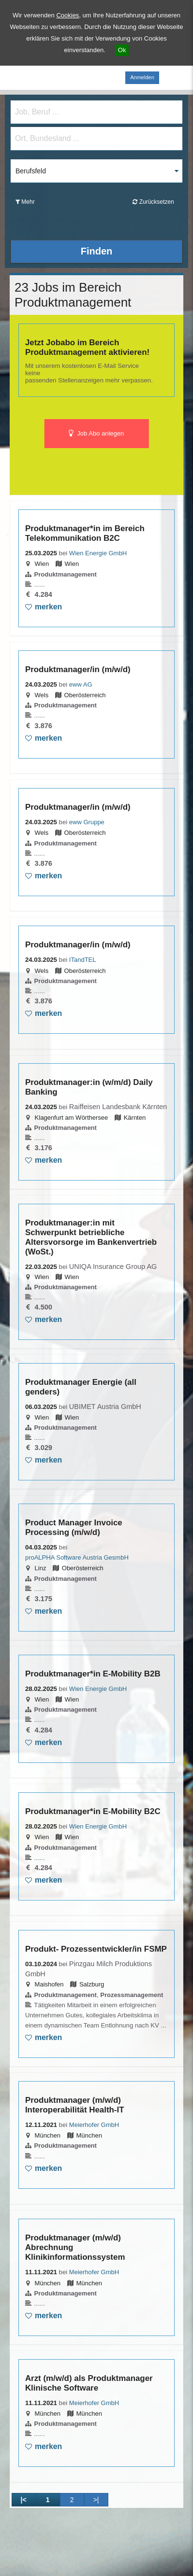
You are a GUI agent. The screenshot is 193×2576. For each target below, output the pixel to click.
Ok (122, 50)
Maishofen (49, 1984)
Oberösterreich (85, 695)
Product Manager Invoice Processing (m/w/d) (73, 1527)
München (47, 2135)
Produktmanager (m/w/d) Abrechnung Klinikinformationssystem (75, 2247)
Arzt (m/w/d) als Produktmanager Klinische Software (89, 2383)
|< (23, 2500)
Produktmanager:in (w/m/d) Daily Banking (89, 1087)
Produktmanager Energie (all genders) (80, 1387)
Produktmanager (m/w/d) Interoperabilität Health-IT (74, 2105)
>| (96, 2500)
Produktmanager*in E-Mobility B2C (93, 1811)
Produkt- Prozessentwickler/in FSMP (96, 1949)
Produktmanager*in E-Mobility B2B (93, 1673)
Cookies (67, 15)
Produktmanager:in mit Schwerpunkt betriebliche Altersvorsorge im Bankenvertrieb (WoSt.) (91, 1237)
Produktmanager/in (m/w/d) (78, 669)
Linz (40, 1568)
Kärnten (135, 1117)
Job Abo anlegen (96, 434)
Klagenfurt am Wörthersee (71, 1117)
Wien (42, 563)
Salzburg (91, 1984)
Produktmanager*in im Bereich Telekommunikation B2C (85, 533)
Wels (42, 695)
